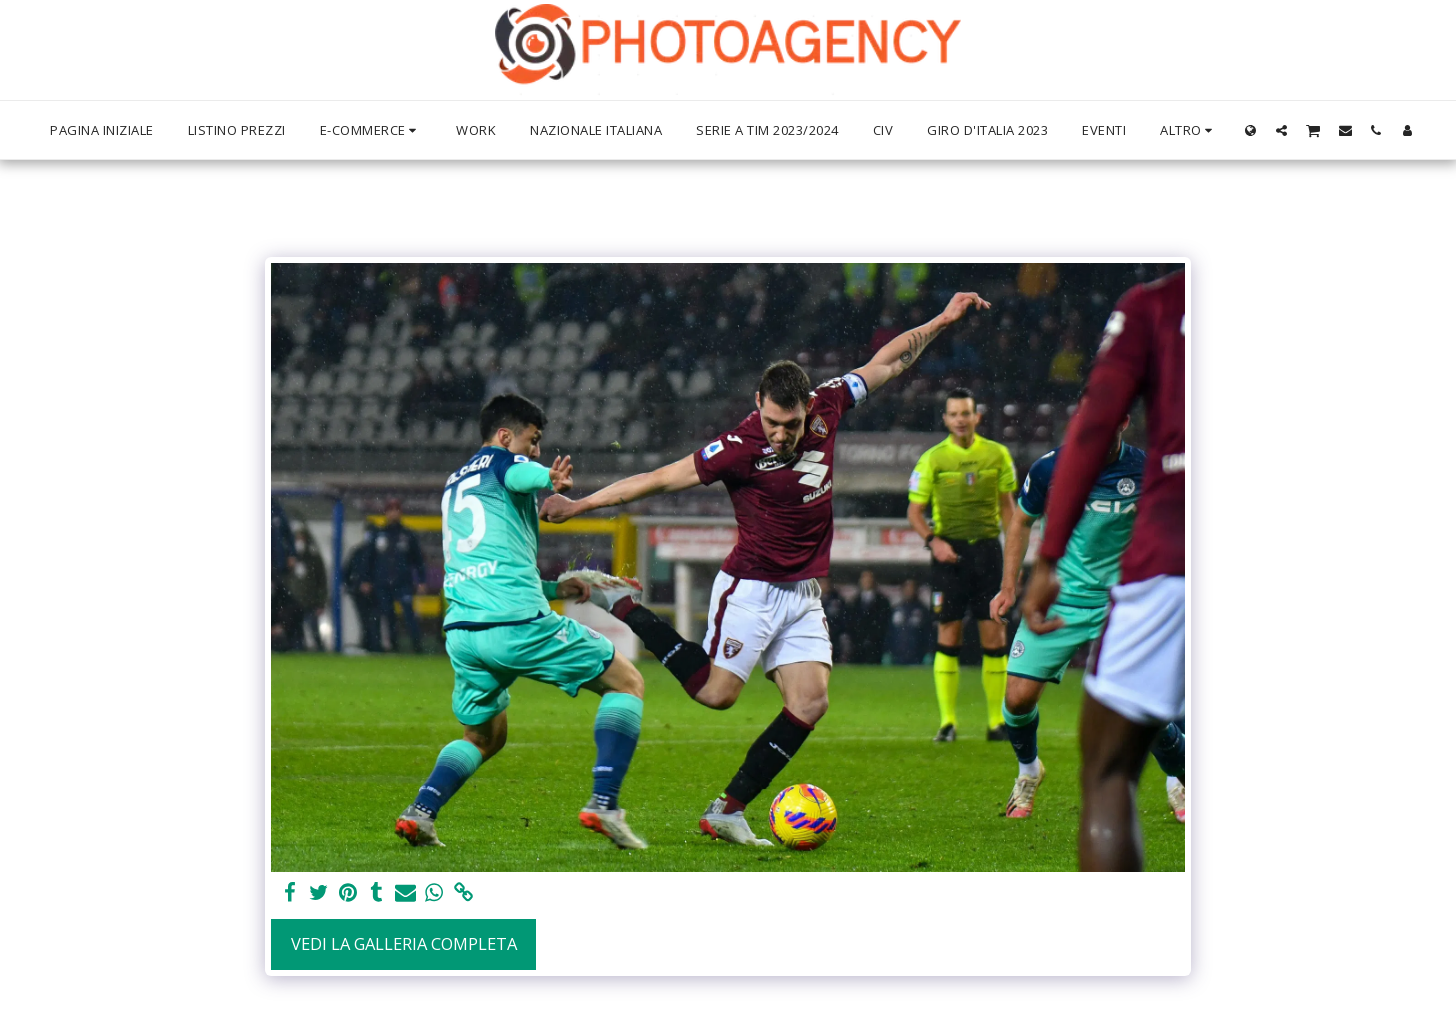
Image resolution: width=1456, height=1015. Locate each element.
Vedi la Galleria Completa (404, 943)
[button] (1281, 130)
